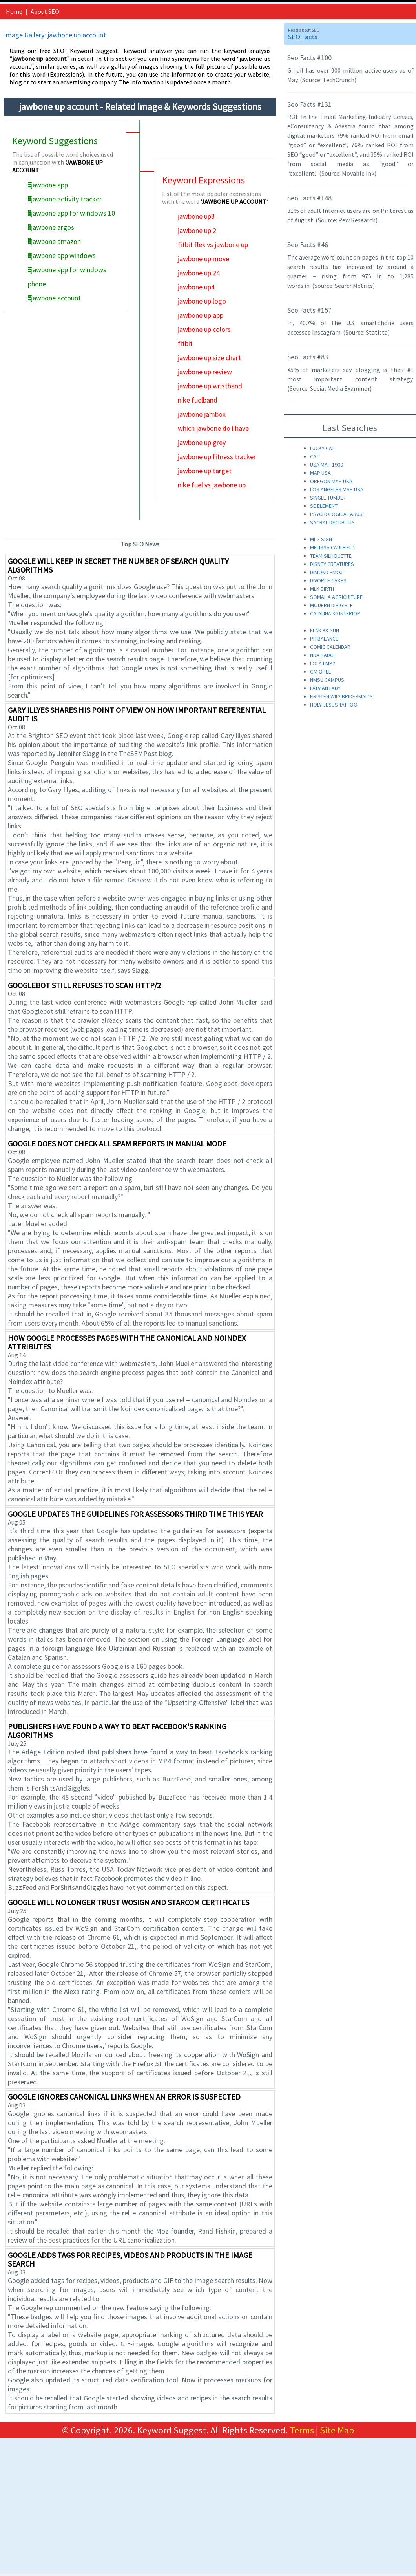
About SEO (45, 11)
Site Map (337, 2430)
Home (14, 11)
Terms (302, 2430)
